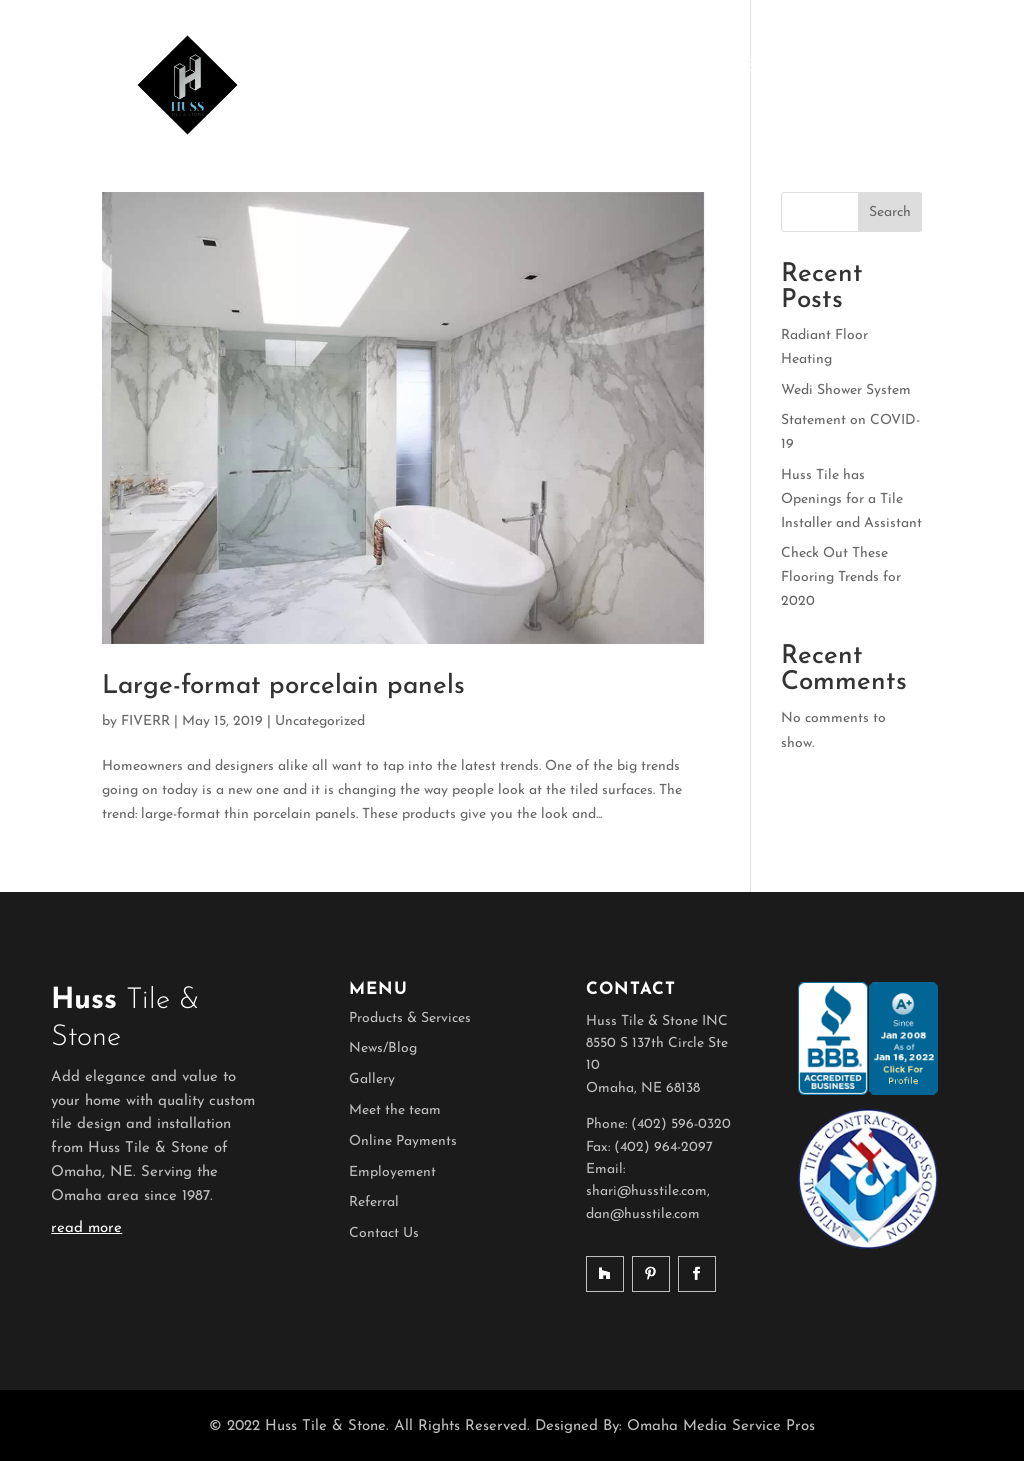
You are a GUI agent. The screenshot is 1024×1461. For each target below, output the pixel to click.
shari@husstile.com (646, 1191)
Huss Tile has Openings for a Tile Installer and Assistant (851, 499)
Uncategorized (320, 721)
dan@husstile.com (643, 1214)
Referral (374, 1202)
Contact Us (384, 1233)
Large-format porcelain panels (283, 686)
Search (890, 212)
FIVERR (145, 721)
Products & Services (410, 1018)
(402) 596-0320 (681, 1124)
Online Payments (403, 1141)
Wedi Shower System (846, 390)
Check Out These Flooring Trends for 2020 (841, 577)
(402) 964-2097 (663, 1147)
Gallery (372, 1079)
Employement (392, 1172)
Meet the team (395, 1110)
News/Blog (383, 1048)
